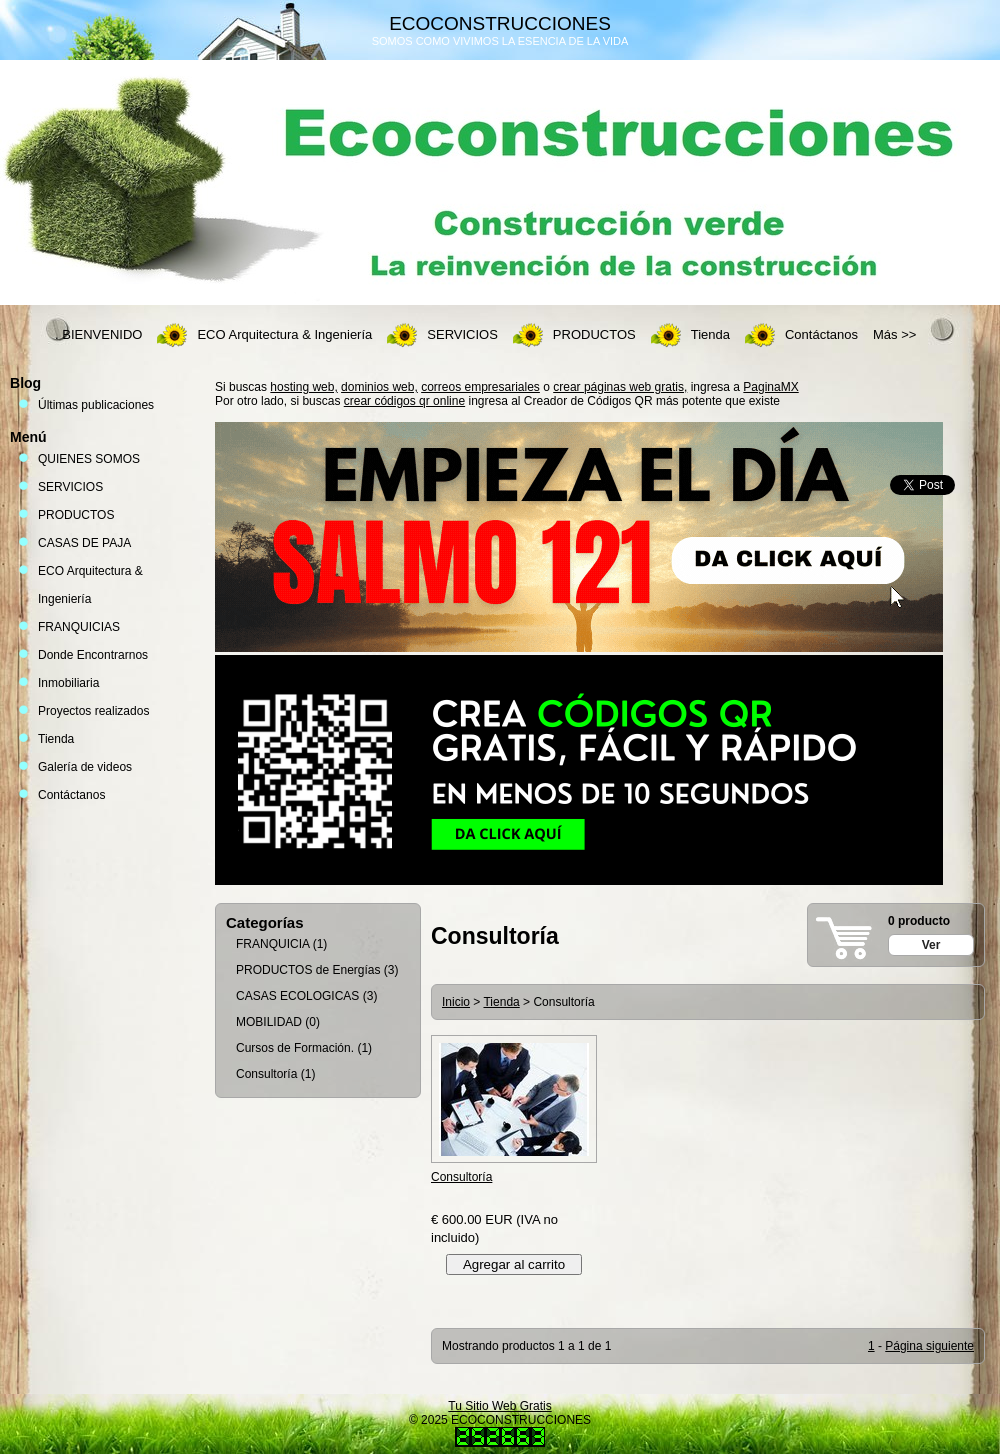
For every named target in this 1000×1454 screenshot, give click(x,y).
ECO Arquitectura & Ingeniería (284, 334)
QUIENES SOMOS (89, 459)
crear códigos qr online (404, 401)
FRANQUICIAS (79, 627)
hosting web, (303, 387)
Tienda (710, 334)
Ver (931, 945)
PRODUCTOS (594, 334)
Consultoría (266, 1074)
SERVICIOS (462, 334)
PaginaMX (770, 387)
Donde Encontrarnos (93, 655)
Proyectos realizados (93, 711)
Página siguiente (929, 1346)
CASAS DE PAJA (84, 543)
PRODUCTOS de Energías (308, 970)
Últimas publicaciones (96, 405)
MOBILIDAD (269, 1022)
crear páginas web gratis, (620, 387)
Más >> (894, 334)
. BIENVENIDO (98, 334)
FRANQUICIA (272, 944)
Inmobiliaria (68, 683)
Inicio (456, 1002)
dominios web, (379, 387)
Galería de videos (85, 767)
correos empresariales (480, 387)
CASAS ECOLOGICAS (297, 996)
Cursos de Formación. (295, 1048)
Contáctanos (821, 334)
